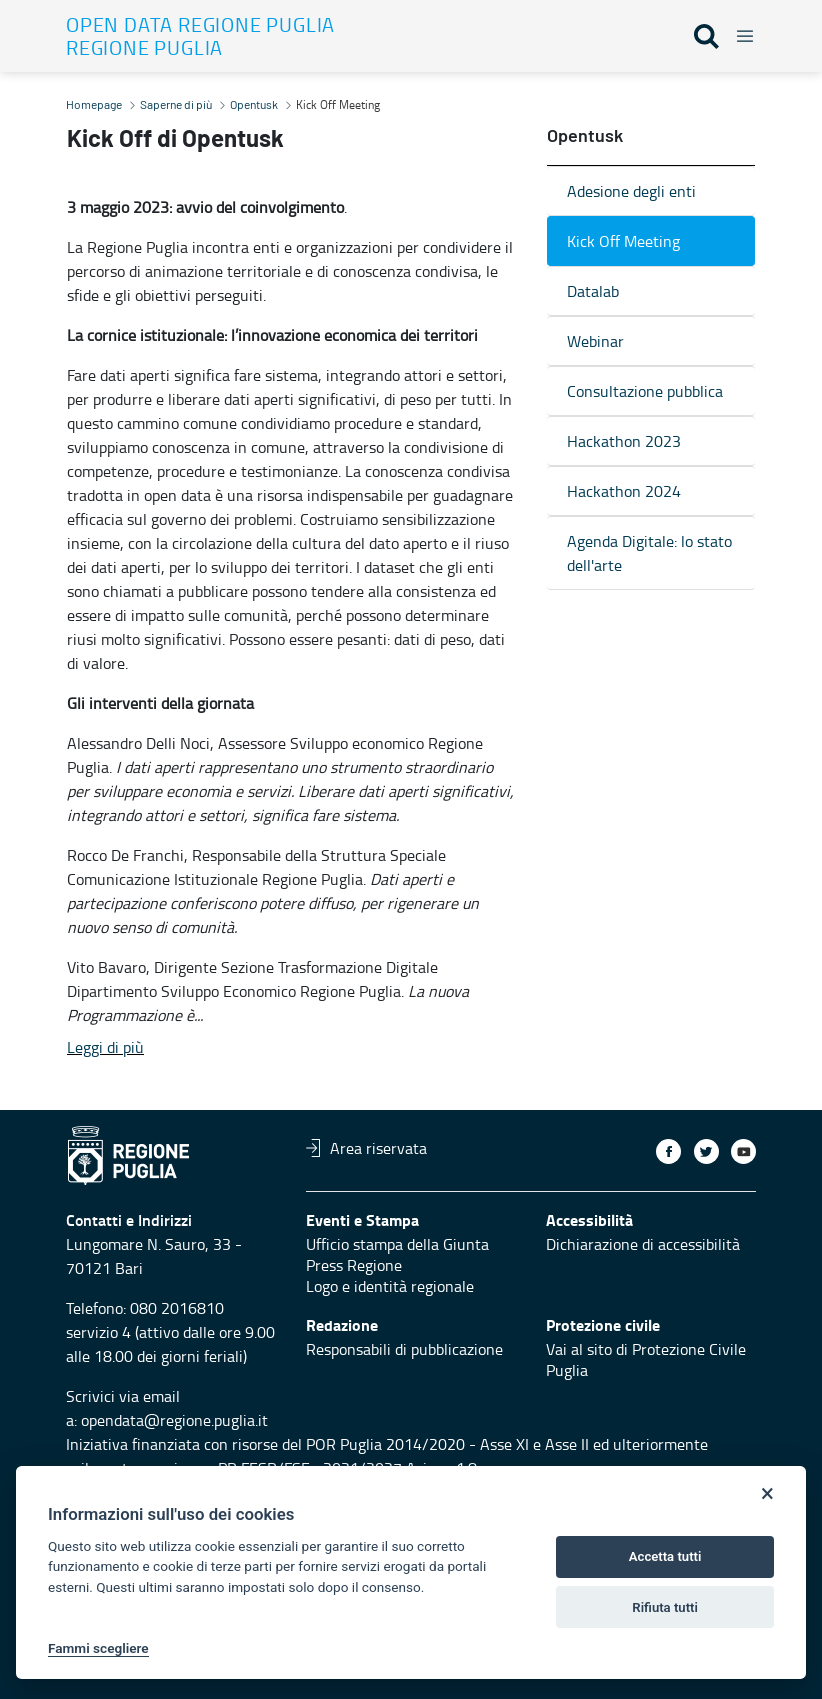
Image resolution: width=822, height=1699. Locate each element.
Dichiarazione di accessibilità (643, 1244)
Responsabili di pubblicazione (404, 1349)
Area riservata (366, 1148)
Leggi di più (105, 1047)
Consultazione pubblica (645, 391)
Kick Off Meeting (623, 241)
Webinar (595, 341)
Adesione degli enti (631, 191)
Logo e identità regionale (390, 1286)
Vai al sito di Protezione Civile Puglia (646, 1359)
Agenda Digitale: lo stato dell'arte (649, 553)
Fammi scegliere (98, 1648)
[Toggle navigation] (739, 33)
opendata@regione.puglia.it (174, 1420)
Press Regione (354, 1265)
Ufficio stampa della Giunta (397, 1244)
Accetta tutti (665, 1556)
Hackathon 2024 (624, 491)
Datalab (593, 291)
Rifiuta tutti (665, 1607)
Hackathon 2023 (624, 441)
